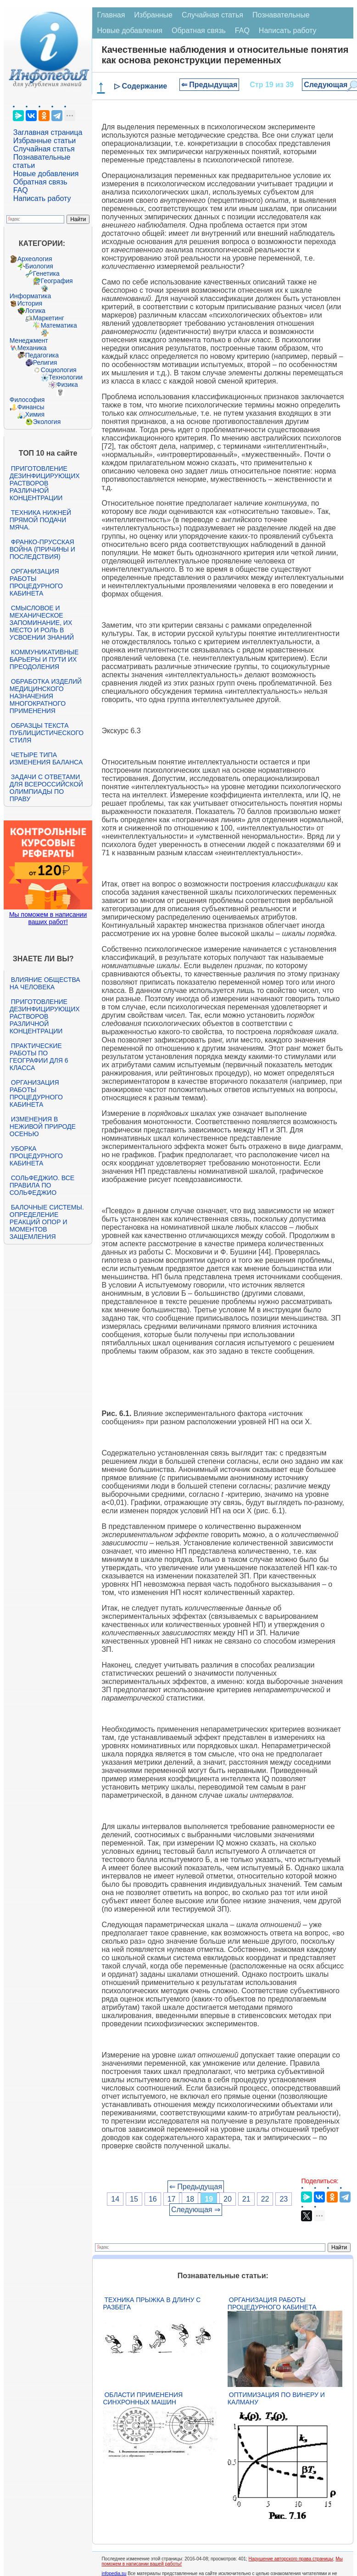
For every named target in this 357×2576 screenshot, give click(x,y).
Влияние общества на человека (45, 983)
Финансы (31, 407)
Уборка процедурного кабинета (36, 1156)
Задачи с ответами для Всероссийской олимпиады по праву (46, 788)
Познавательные (281, 15)
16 (153, 2199)
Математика (59, 325)
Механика (32, 347)
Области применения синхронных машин (143, 2398)
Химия (35, 414)
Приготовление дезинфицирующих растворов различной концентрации (45, 483)
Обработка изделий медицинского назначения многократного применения (46, 696)
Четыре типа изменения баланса (46, 758)
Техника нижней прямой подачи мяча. (40, 520)
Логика (35, 310)
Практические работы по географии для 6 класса (39, 1056)
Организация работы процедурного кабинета (36, 582)
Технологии (66, 377)
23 (283, 2199)
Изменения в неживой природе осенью (43, 1126)
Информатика (30, 296)
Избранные (153, 15)
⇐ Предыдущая (209, 85)
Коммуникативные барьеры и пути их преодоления (44, 659)
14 (115, 2199)
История (29, 303)
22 (265, 2199)
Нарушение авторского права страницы (291, 2558)
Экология (47, 421)
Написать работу (42, 198)
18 (190, 2199)
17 (171, 2199)
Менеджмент (29, 340)
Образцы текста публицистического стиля (47, 733)
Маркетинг (48, 318)
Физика (67, 384)
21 (246, 2199)
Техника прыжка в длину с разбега (152, 2303)
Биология (39, 266)
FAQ (20, 190)
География (57, 280)
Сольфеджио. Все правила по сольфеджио (42, 1185)
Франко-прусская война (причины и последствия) (42, 549)
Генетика (46, 273)
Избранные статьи (44, 141)
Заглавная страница (48, 132)
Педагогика (42, 355)
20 (227, 2199)
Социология (59, 370)
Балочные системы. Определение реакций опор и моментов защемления (47, 1222)
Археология (34, 258)
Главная (111, 15)
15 (134, 2199)
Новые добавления (46, 174)
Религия (45, 362)
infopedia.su (113, 2573)
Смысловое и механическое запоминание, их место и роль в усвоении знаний (42, 622)
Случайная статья (44, 149)
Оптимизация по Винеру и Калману (276, 2398)
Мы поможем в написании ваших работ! (48, 918)
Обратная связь (40, 182)
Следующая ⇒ (195, 2210)
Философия (27, 399)
